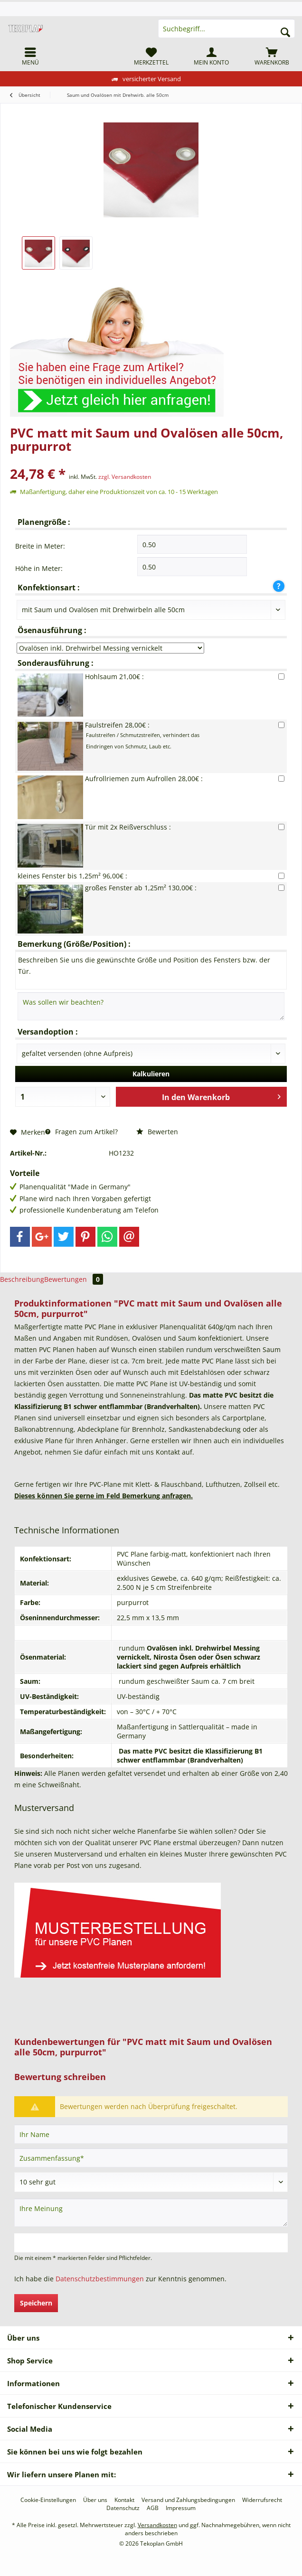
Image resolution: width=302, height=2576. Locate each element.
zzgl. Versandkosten (124, 477)
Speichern (36, 2302)
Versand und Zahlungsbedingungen (188, 2500)
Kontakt (124, 2500)
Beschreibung (22, 1279)
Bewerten (157, 1131)
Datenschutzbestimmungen (100, 2278)
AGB (153, 2508)
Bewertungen (73, 1279)
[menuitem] (30, 56)
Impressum (181, 2508)
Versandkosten (157, 2525)
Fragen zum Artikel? (81, 1131)
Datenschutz (123, 2508)
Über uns (95, 2500)
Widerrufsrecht (262, 2500)
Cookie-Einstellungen (48, 2500)
